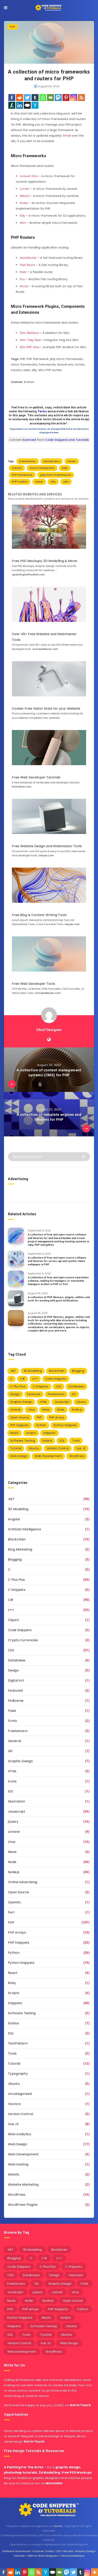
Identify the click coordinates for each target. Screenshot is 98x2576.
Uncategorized (20, 2094)
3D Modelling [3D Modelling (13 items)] (33, 1371)
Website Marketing (23, 2184)
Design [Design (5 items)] (15, 1394)
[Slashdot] (11, 105)
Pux (22, 279)
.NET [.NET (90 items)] (13, 1371)
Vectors (14, 2104)
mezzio (17, 468)
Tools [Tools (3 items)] (76, 1441)
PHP (12, 27)
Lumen (25, 189)
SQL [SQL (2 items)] (62, 1441)
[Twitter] (27, 97)
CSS (11, 1650)
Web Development (23, 2154)
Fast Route (27, 265)
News (12, 1852)
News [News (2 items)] (46, 1410)
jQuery (13, 1821)
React (13, 1973)
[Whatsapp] (42, 97)
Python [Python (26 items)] (41, 1425)
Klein (23, 272)
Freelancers (17, 1731)
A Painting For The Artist (23, 2467)
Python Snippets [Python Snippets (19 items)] (65, 1425)
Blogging (15, 1559)
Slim (23, 223)
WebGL (14, 2174)
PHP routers (19, 481)
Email (67, 136)
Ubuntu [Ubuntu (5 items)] (34, 1448)
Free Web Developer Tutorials (36, 777)
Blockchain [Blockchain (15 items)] (56, 1371)
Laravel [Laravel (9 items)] (15, 1410)
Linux (12, 1841)
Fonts (12, 1721)
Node (12, 1862)
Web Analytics (19, 2134)
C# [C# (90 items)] (22, 1379)
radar (39, 481)
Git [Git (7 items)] (74, 1394)
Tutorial (14, 2063)
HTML (12, 1771)
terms (58, 2526)
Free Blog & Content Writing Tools (39, 915)
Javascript (16, 1811)
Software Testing (22, 2013)
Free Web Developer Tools (33, 983)
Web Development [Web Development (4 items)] (48, 1456)
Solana (13, 2023)
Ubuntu (14, 2083)
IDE (10, 1791)
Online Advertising (22, 1882)
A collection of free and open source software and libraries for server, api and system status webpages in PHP (57, 1261)
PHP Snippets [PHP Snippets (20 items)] (19, 1425)
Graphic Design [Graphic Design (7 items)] (21, 1402)
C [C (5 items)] (11, 1379)
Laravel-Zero (29, 176)
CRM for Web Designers (43, 2556)
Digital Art (16, 1680)
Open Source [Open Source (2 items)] (19, 1417)
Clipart (13, 1620)
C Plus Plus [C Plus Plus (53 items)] (17, 1386)
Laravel (14, 1831)
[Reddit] (19, 97)
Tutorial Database (73, 2556)
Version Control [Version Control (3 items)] (58, 1448)
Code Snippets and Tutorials (67, 440)
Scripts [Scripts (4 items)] (31, 1433)
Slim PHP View (29, 347)
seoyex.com (46, 855)
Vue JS (13, 2124)
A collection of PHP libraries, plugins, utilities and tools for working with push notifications (59, 1299)
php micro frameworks (55, 475)
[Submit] (84, 1156)
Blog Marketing (20, 1549)
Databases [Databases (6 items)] (76, 1386)
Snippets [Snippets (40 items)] (49, 1433)
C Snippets (16, 1589)
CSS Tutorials (64, 2551)
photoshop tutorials (20, 2472)
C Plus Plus (16, 1579)
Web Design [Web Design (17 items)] (18, 1456)
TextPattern (18, 2043)
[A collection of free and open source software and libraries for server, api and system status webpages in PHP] (16, 1259)
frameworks (27, 461)
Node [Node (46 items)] (60, 1410)
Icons (12, 1781)
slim (66, 481)
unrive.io (54, 718)
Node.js (13, 1872)
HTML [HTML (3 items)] (43, 1402)
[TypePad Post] (27, 105)
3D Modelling (53, 561)
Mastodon (54, 2483)
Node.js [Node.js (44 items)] (77, 1410)
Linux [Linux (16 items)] (31, 1410)
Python (13, 1952)
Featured (15, 1690)
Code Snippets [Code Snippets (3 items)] (55, 1379)
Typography (18, 2073)
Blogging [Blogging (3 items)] (78, 1371)
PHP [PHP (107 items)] (39, 1417)
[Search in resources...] (49, 1156)
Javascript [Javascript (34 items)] (61, 1402)
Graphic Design (20, 1761)
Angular (14, 1519)
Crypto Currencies (23, 1640)
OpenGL (14, 1902)
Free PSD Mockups (27, 561)
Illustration (16, 1801)
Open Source (18, 1892)
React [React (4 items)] (14, 1433)
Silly (22, 216)
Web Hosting (18, 2164)
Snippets (15, 2003)
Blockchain (17, 1539)
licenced (29, 440)
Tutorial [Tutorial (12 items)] (15, 1448)
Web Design (17, 2144)
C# (10, 1600)
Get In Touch (80, 2405)
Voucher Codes (43, 2551)
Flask (12, 1710)
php (64, 468)
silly (53, 481)
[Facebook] (11, 97)
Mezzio (25, 196)
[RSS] (81, 97)
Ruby (12, 1983)
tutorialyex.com (22, 786)
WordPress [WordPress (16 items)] (76, 1456)
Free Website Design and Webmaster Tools (47, 846)
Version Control (20, 2114)
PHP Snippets (18, 1942)
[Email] (50, 97)
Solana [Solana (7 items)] (47, 1441)
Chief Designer (49, 1030)
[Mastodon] (58, 97)
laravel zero (51, 461)
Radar (24, 203)
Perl (11, 1912)
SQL (11, 2033)
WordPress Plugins (22, 2204)
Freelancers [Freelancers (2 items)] (56, 1394)
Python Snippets (21, 1962)
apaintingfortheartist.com (28, 574)
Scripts (13, 1993)
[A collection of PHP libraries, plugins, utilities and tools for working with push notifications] (16, 1298)
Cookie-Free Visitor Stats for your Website (46, 708)
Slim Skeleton (29, 333)
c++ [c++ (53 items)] (35, 1379)
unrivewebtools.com (45, 649)
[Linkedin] (19, 105)
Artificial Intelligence (24, 1529)
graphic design (67, 2467)
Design (13, 1670)
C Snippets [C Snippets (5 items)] (40, 1386)
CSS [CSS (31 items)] (58, 1386)
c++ (11, 1610)
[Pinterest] (65, 97)
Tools (12, 2053)
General (14, 1741)
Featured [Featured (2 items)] (33, 1394)
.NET (11, 1499)
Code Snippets (20, 1630)
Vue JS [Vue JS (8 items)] (81, 1448)
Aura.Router (28, 258)
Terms (42, 411)
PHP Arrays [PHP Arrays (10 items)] (56, 1417)
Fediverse (16, 1700)
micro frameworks (42, 468)
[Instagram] (73, 97)
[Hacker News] (35, 105)
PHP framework (22, 475)
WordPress (17, 2194)
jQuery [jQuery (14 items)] (81, 1402)
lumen (71, 461)
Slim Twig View (30, 340)
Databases (17, 1660)
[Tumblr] (35, 97)
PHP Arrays (17, 1932)
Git (10, 1751)
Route (24, 286)
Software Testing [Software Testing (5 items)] (22, 1441)
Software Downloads (16, 2551)
